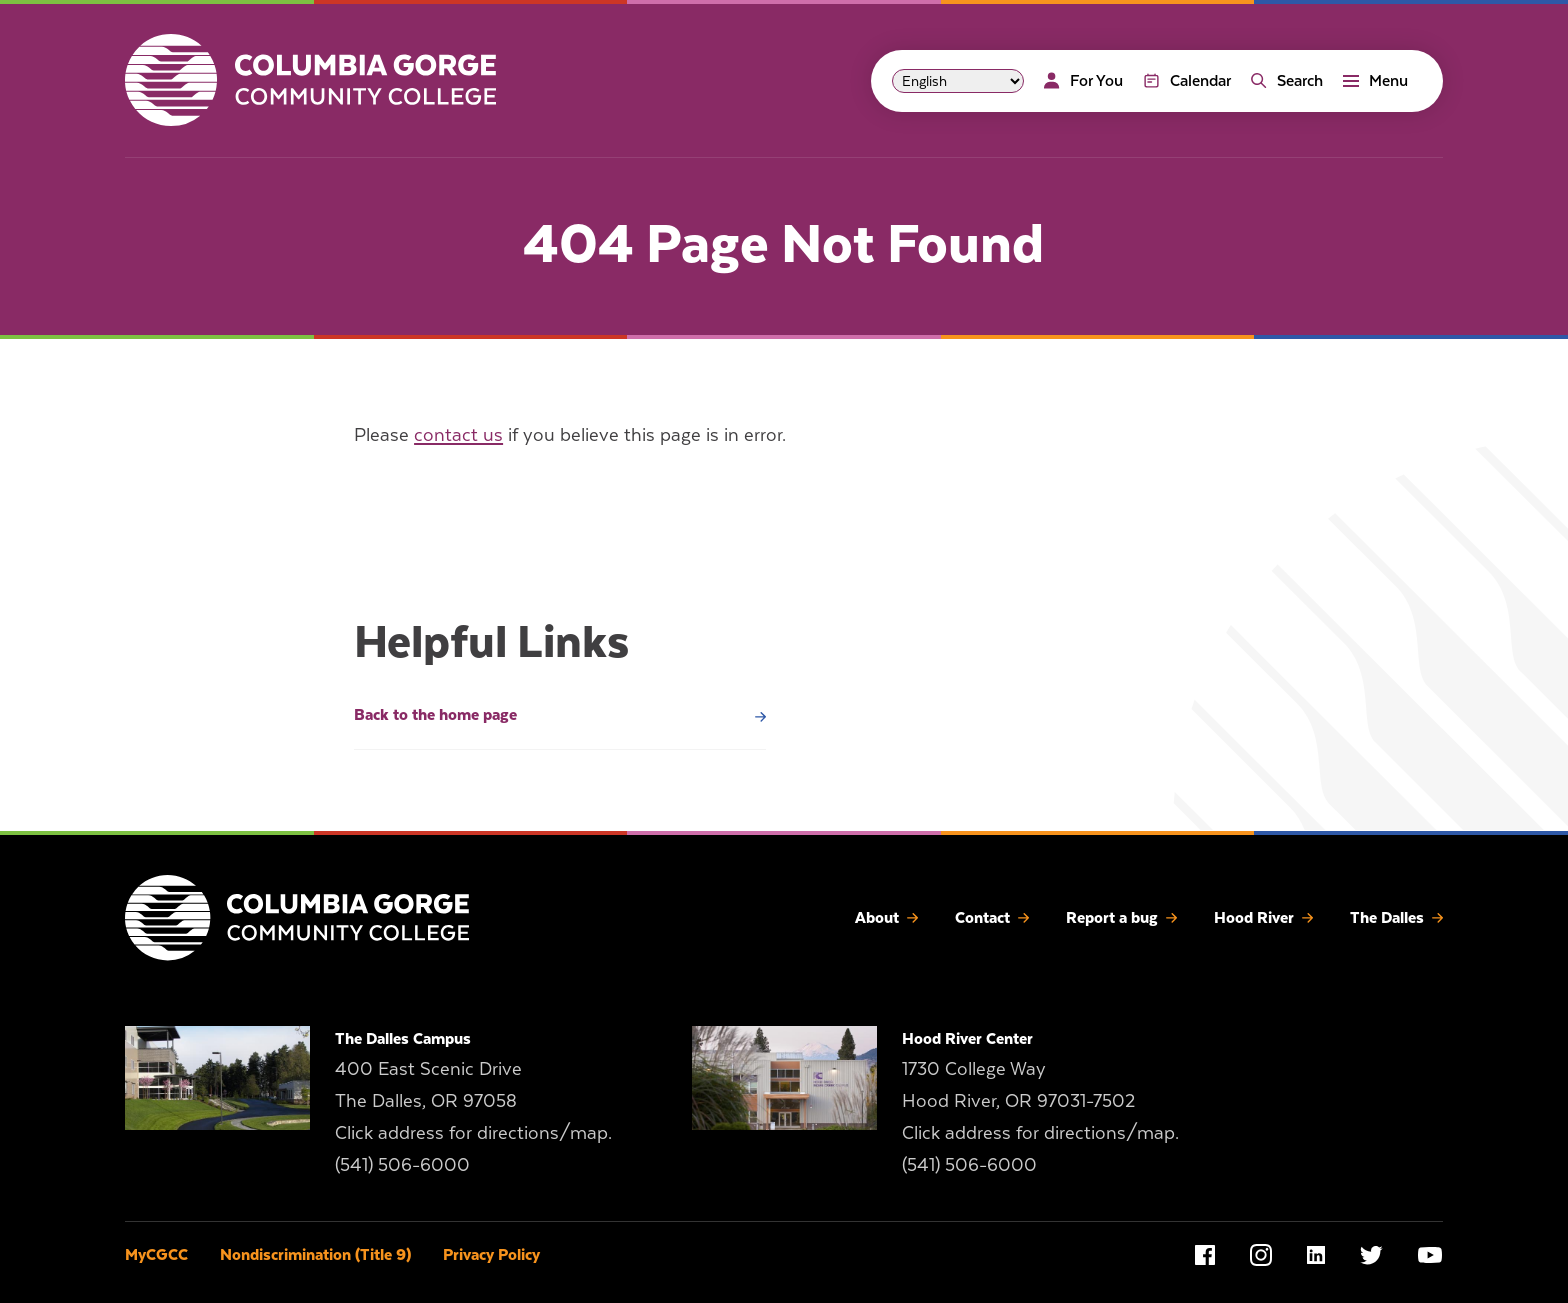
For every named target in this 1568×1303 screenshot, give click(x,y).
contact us (458, 434)
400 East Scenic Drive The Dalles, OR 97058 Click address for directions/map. (473, 1100)
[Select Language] (958, 81)
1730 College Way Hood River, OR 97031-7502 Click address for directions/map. (1040, 1100)
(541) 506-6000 (402, 1164)
